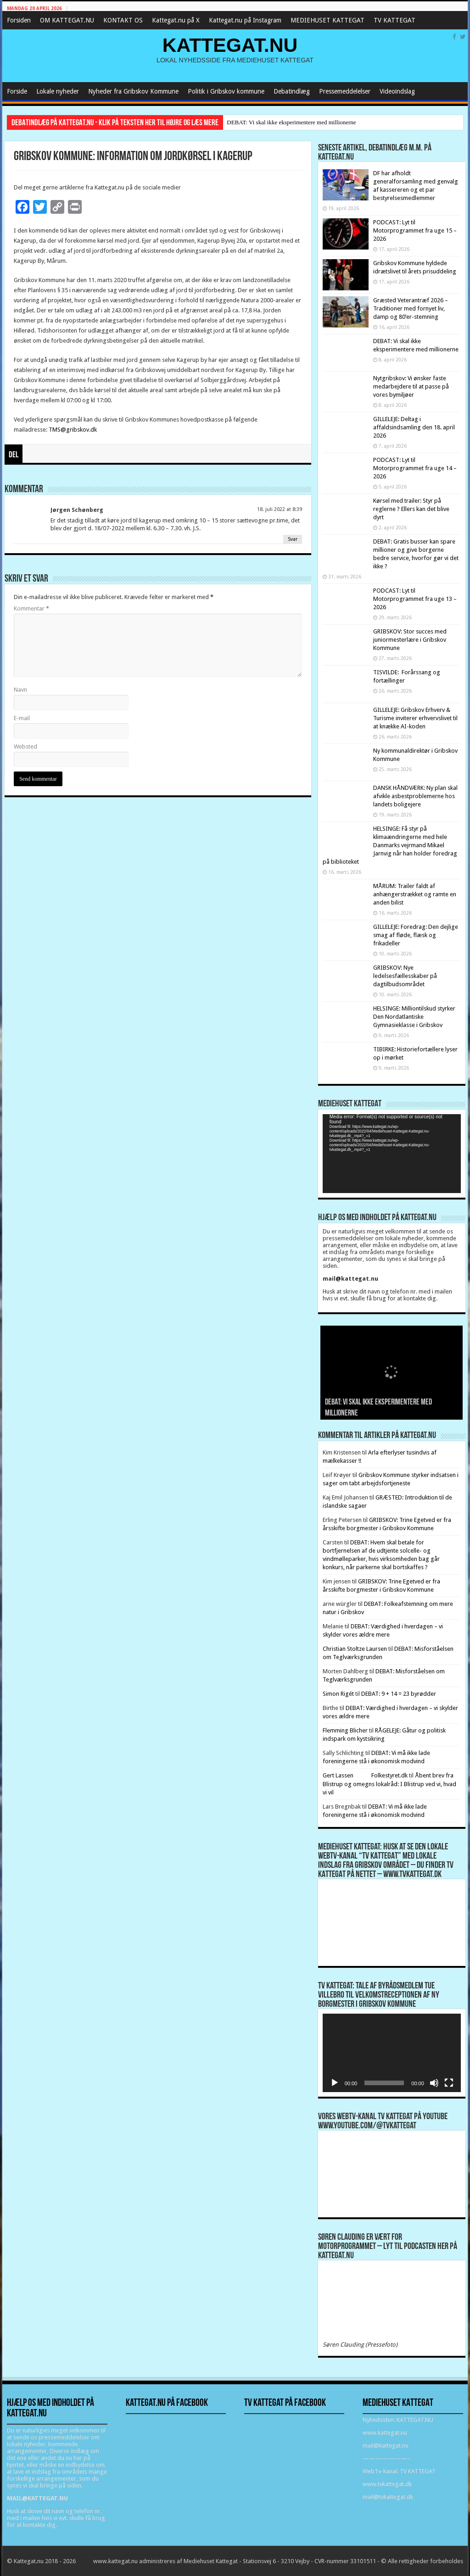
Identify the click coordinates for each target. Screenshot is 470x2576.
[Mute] (434, 2082)
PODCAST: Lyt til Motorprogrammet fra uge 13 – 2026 (415, 599)
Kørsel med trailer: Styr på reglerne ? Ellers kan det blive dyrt (411, 509)
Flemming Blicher (345, 1730)
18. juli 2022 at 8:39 (279, 509)
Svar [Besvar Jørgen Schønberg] (292, 539)
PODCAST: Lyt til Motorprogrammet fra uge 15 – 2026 (415, 230)
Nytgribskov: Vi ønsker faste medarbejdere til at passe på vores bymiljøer (411, 386)
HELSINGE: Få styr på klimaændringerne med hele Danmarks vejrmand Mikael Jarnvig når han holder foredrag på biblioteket (390, 845)
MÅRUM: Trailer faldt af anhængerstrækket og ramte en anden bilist (414, 894)
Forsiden (19, 20)
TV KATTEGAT (394, 20)
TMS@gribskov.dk (73, 429)
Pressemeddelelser (344, 91)
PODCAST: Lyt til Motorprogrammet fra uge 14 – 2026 (415, 468)
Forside (17, 91)
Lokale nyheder (57, 91)
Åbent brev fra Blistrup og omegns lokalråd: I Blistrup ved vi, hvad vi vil (389, 1784)
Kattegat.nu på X (176, 20)
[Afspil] (334, 2082)
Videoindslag (397, 91)
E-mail (22, 718)
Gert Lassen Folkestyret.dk (365, 1775)
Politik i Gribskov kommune (226, 91)
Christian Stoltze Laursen (355, 1648)
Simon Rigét (338, 1693)
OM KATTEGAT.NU (67, 20)
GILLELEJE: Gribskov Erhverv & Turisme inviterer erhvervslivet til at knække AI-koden (415, 718)
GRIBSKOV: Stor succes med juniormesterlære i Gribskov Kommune (410, 639)
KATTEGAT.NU (230, 45)
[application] (392, 1153)
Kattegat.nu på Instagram (245, 20)
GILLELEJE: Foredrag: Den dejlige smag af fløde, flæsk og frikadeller (415, 935)
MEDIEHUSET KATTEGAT (327, 20)
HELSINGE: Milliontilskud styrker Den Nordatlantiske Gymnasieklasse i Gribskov (414, 1016)
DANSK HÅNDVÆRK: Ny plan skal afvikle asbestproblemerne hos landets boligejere (415, 796)
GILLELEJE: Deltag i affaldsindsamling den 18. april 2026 (414, 427)
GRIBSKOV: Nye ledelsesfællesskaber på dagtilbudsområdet (405, 976)
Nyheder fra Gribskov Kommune (133, 91)
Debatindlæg (292, 91)
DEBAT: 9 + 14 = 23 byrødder (398, 1693)
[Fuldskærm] (448, 2082)
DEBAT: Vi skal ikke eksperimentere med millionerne (291, 122)
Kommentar (31, 608)
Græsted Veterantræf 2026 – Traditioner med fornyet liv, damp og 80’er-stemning (410, 308)
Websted (25, 746)
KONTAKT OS (123, 20)
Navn (20, 689)
